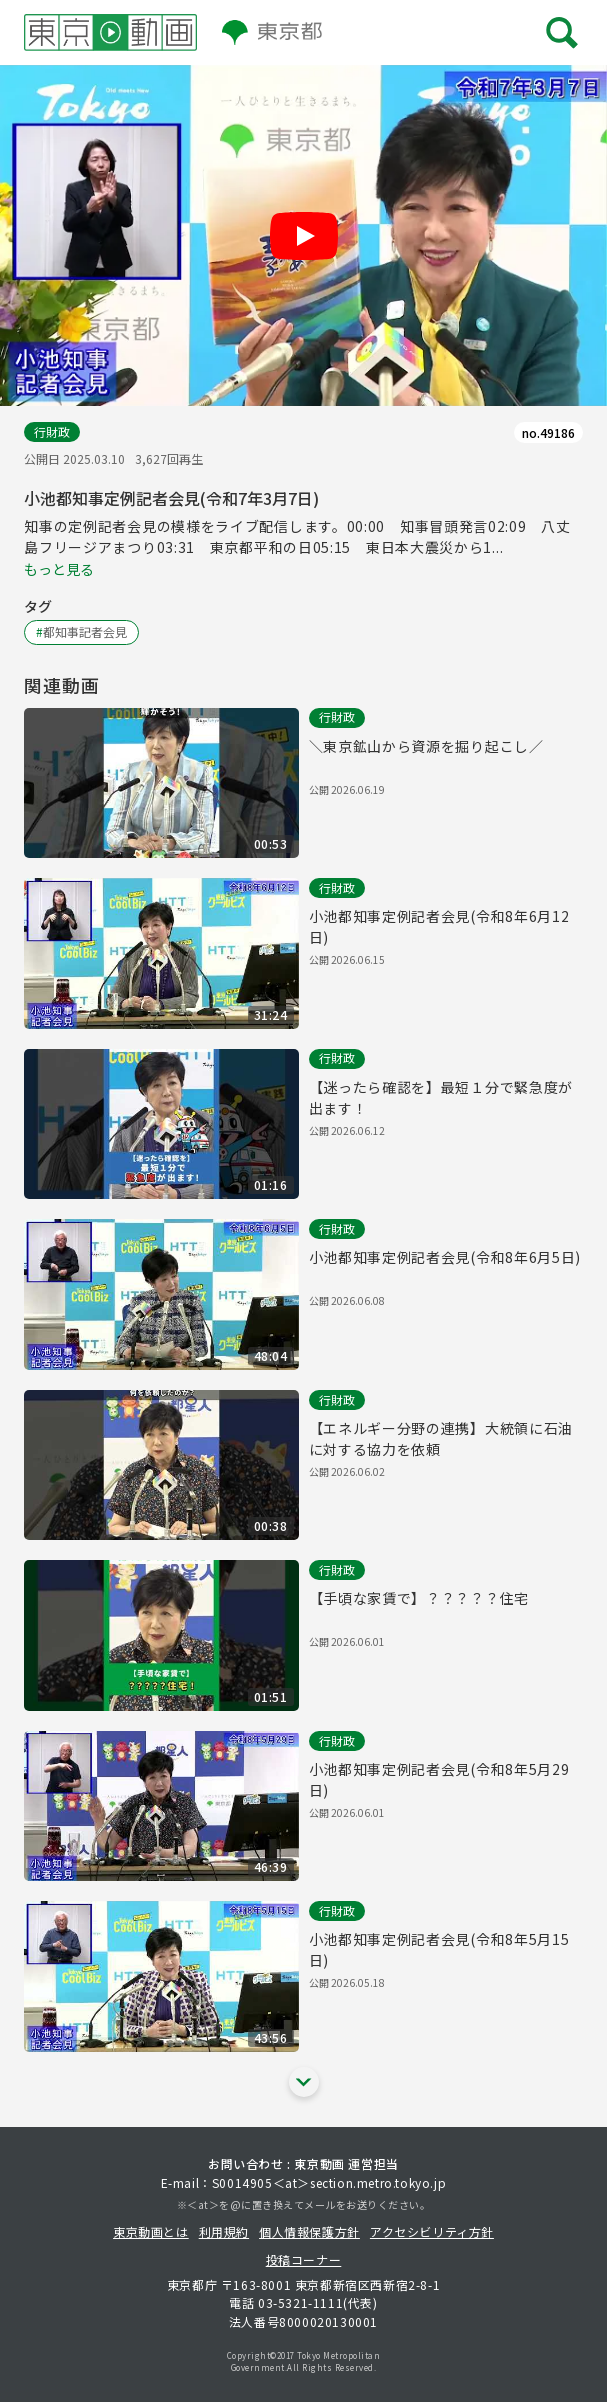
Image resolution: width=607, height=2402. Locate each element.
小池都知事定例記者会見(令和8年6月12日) (439, 926)
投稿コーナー (304, 2259)
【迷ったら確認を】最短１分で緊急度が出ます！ (441, 1097)
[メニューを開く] (562, 32)
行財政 (52, 431)
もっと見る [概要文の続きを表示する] (59, 569)
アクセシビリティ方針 (432, 2231)
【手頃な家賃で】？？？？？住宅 (419, 1598)
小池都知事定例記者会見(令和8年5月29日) (439, 1779)
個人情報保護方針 (309, 2231)
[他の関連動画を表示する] (304, 2082)
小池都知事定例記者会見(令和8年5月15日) (439, 1949)
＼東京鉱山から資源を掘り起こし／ (426, 746)
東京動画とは (151, 2231)
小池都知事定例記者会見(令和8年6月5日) (445, 1257)
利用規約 (224, 2231)
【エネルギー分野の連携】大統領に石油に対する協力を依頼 (441, 1438)
